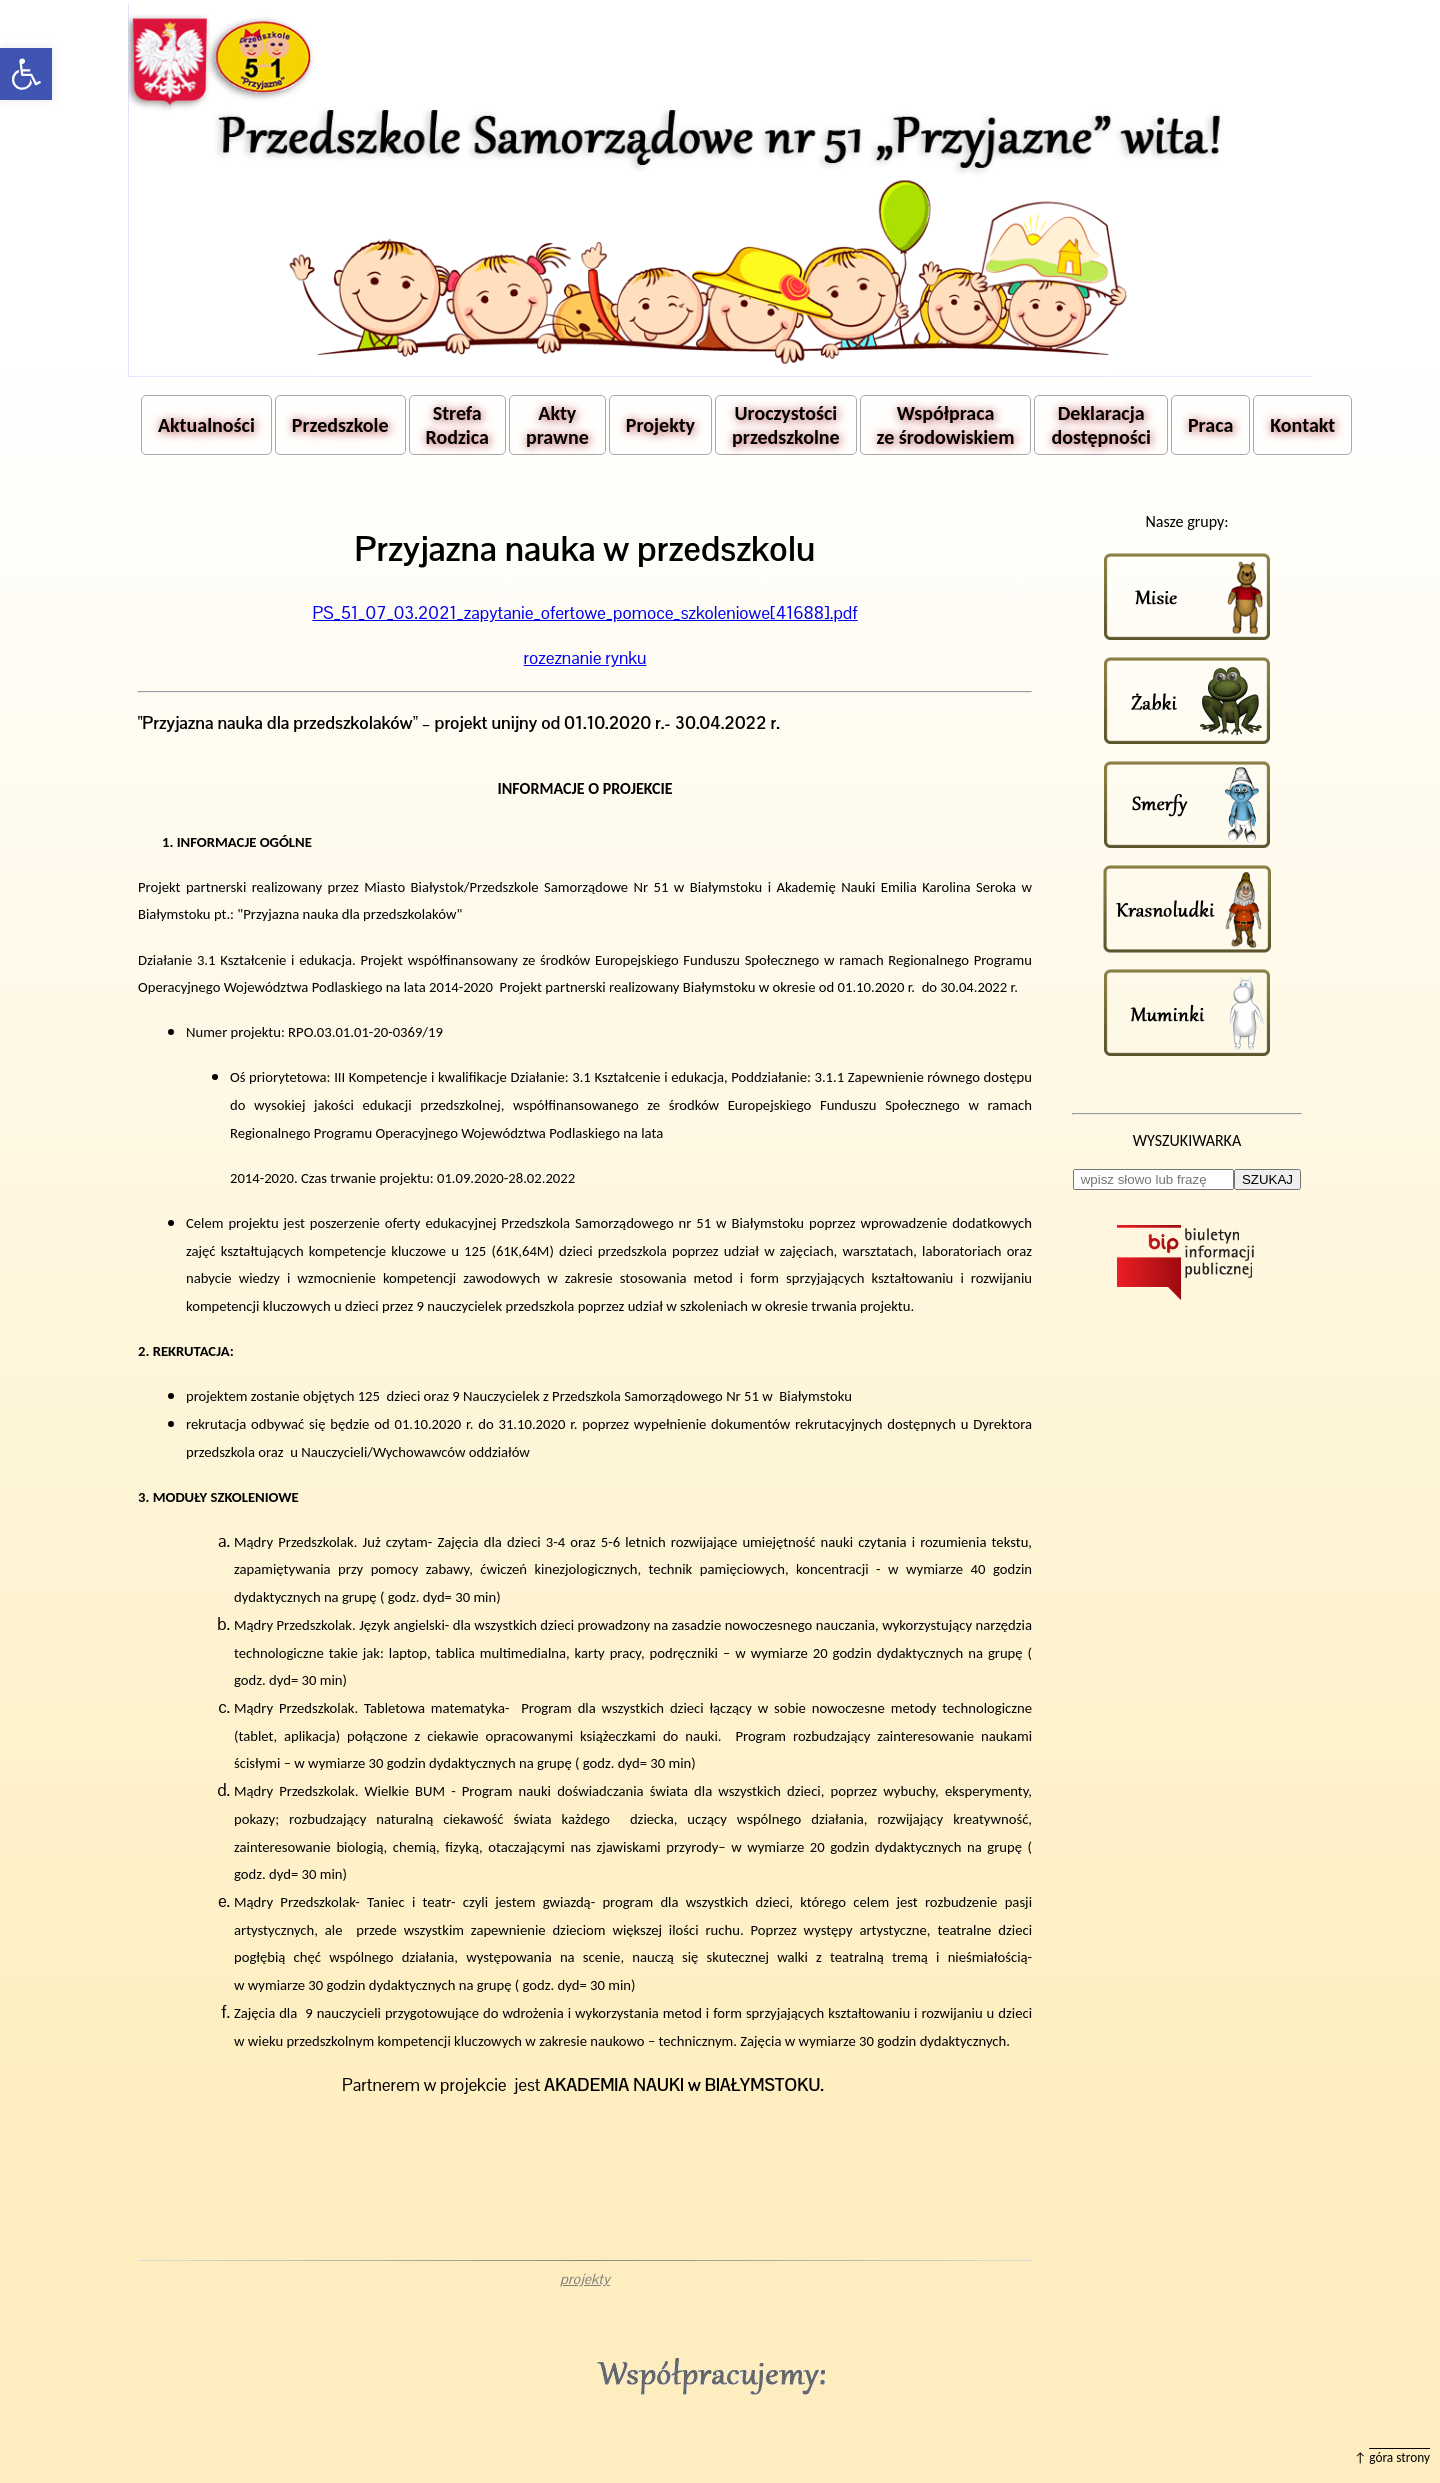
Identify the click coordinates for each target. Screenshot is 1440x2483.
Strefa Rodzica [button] (457, 425)
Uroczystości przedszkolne (786, 425)
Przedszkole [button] (340, 425)
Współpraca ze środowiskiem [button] (946, 425)
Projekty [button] (660, 425)
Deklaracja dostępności (1100, 425)
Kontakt (1302, 425)
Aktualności (206, 425)
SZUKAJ (1267, 1179)
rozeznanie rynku (585, 658)
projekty (585, 2279)
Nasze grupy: (1186, 521)
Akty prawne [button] (557, 425)
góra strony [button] (1399, 2457)
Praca (1210, 425)
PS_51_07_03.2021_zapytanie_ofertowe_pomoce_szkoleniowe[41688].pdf (584, 613)
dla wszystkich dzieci (515, 1625)
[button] (26, 74)
